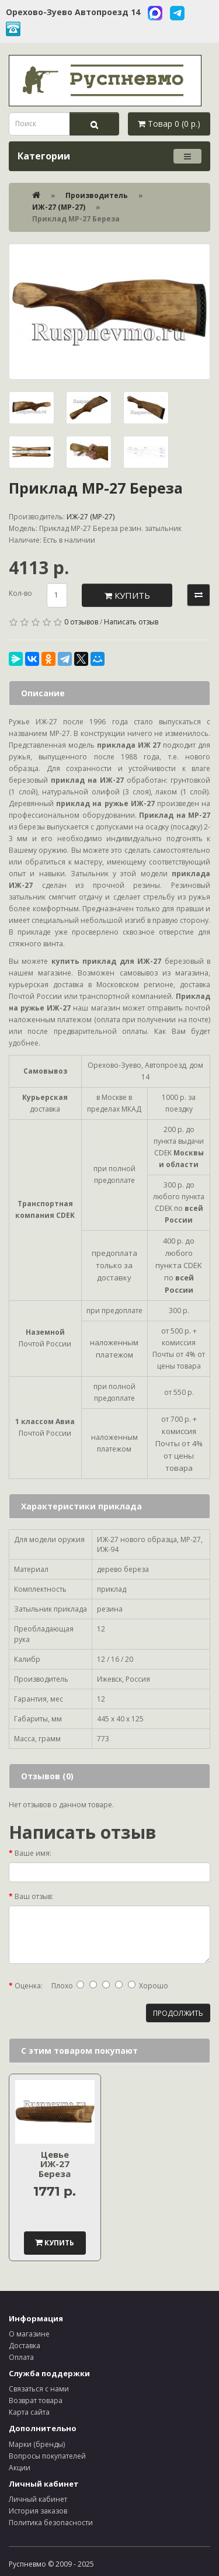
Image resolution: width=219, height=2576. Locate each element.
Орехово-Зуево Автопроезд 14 (73, 12)
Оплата (21, 2357)
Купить (127, 595)
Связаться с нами (39, 2389)
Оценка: (29, 1986)
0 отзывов (81, 622)
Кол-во (20, 593)
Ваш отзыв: (34, 1896)
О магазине (29, 2334)
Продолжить (178, 2013)
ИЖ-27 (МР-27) (58, 207)
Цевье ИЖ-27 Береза (55, 2163)
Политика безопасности (51, 2523)
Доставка (24, 2346)
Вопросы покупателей (47, 2456)
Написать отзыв (131, 622)
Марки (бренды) (37, 2444)
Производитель (96, 195)
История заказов (38, 2511)
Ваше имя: (33, 1853)
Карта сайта (29, 2412)
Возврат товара (35, 2400)
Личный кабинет (38, 2499)
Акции (19, 2468)
